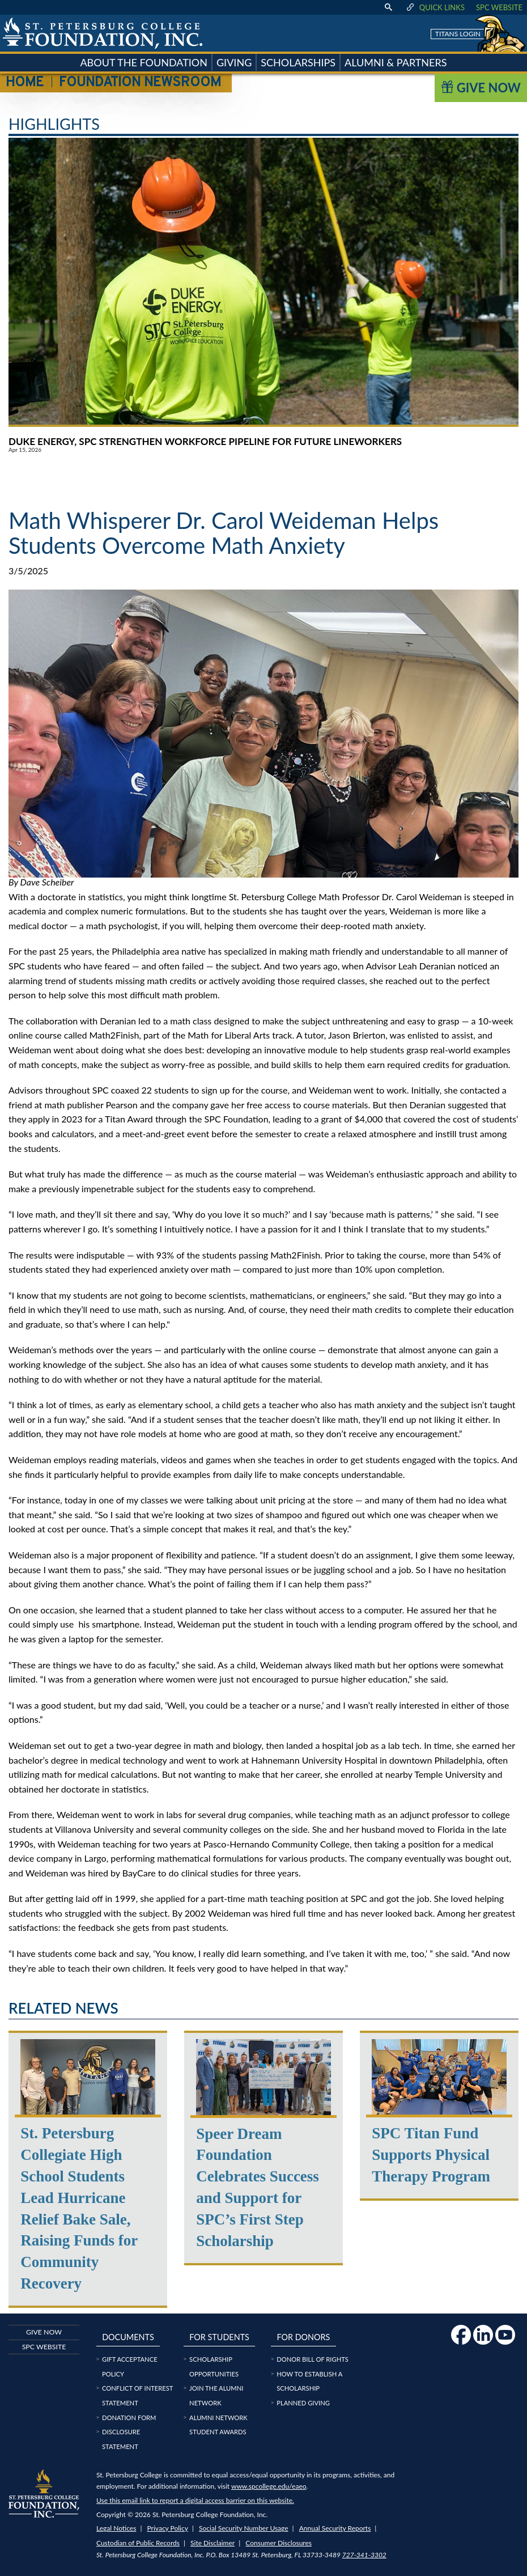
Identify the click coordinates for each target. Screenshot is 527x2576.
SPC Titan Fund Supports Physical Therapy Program (431, 2155)
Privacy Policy (167, 2528)
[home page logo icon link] (102, 33)
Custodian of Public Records (138, 2543)
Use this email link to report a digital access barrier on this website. (195, 2500)
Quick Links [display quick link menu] (435, 7)
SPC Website (499, 7)
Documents (128, 2337)
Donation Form (129, 2417)
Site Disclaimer (212, 2543)
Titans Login (458, 33)
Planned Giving (303, 2402)
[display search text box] (388, 7)
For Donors (303, 2337)
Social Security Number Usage (243, 2528)
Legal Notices (116, 2528)
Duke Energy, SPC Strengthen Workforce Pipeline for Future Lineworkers (205, 441)
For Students (219, 2337)
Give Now (481, 87)
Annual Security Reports (335, 2528)
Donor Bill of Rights (312, 2359)
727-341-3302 (364, 2554)
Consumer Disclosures (278, 2543)
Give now (44, 2332)
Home (25, 82)
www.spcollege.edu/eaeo (269, 2486)
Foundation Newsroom (140, 82)
